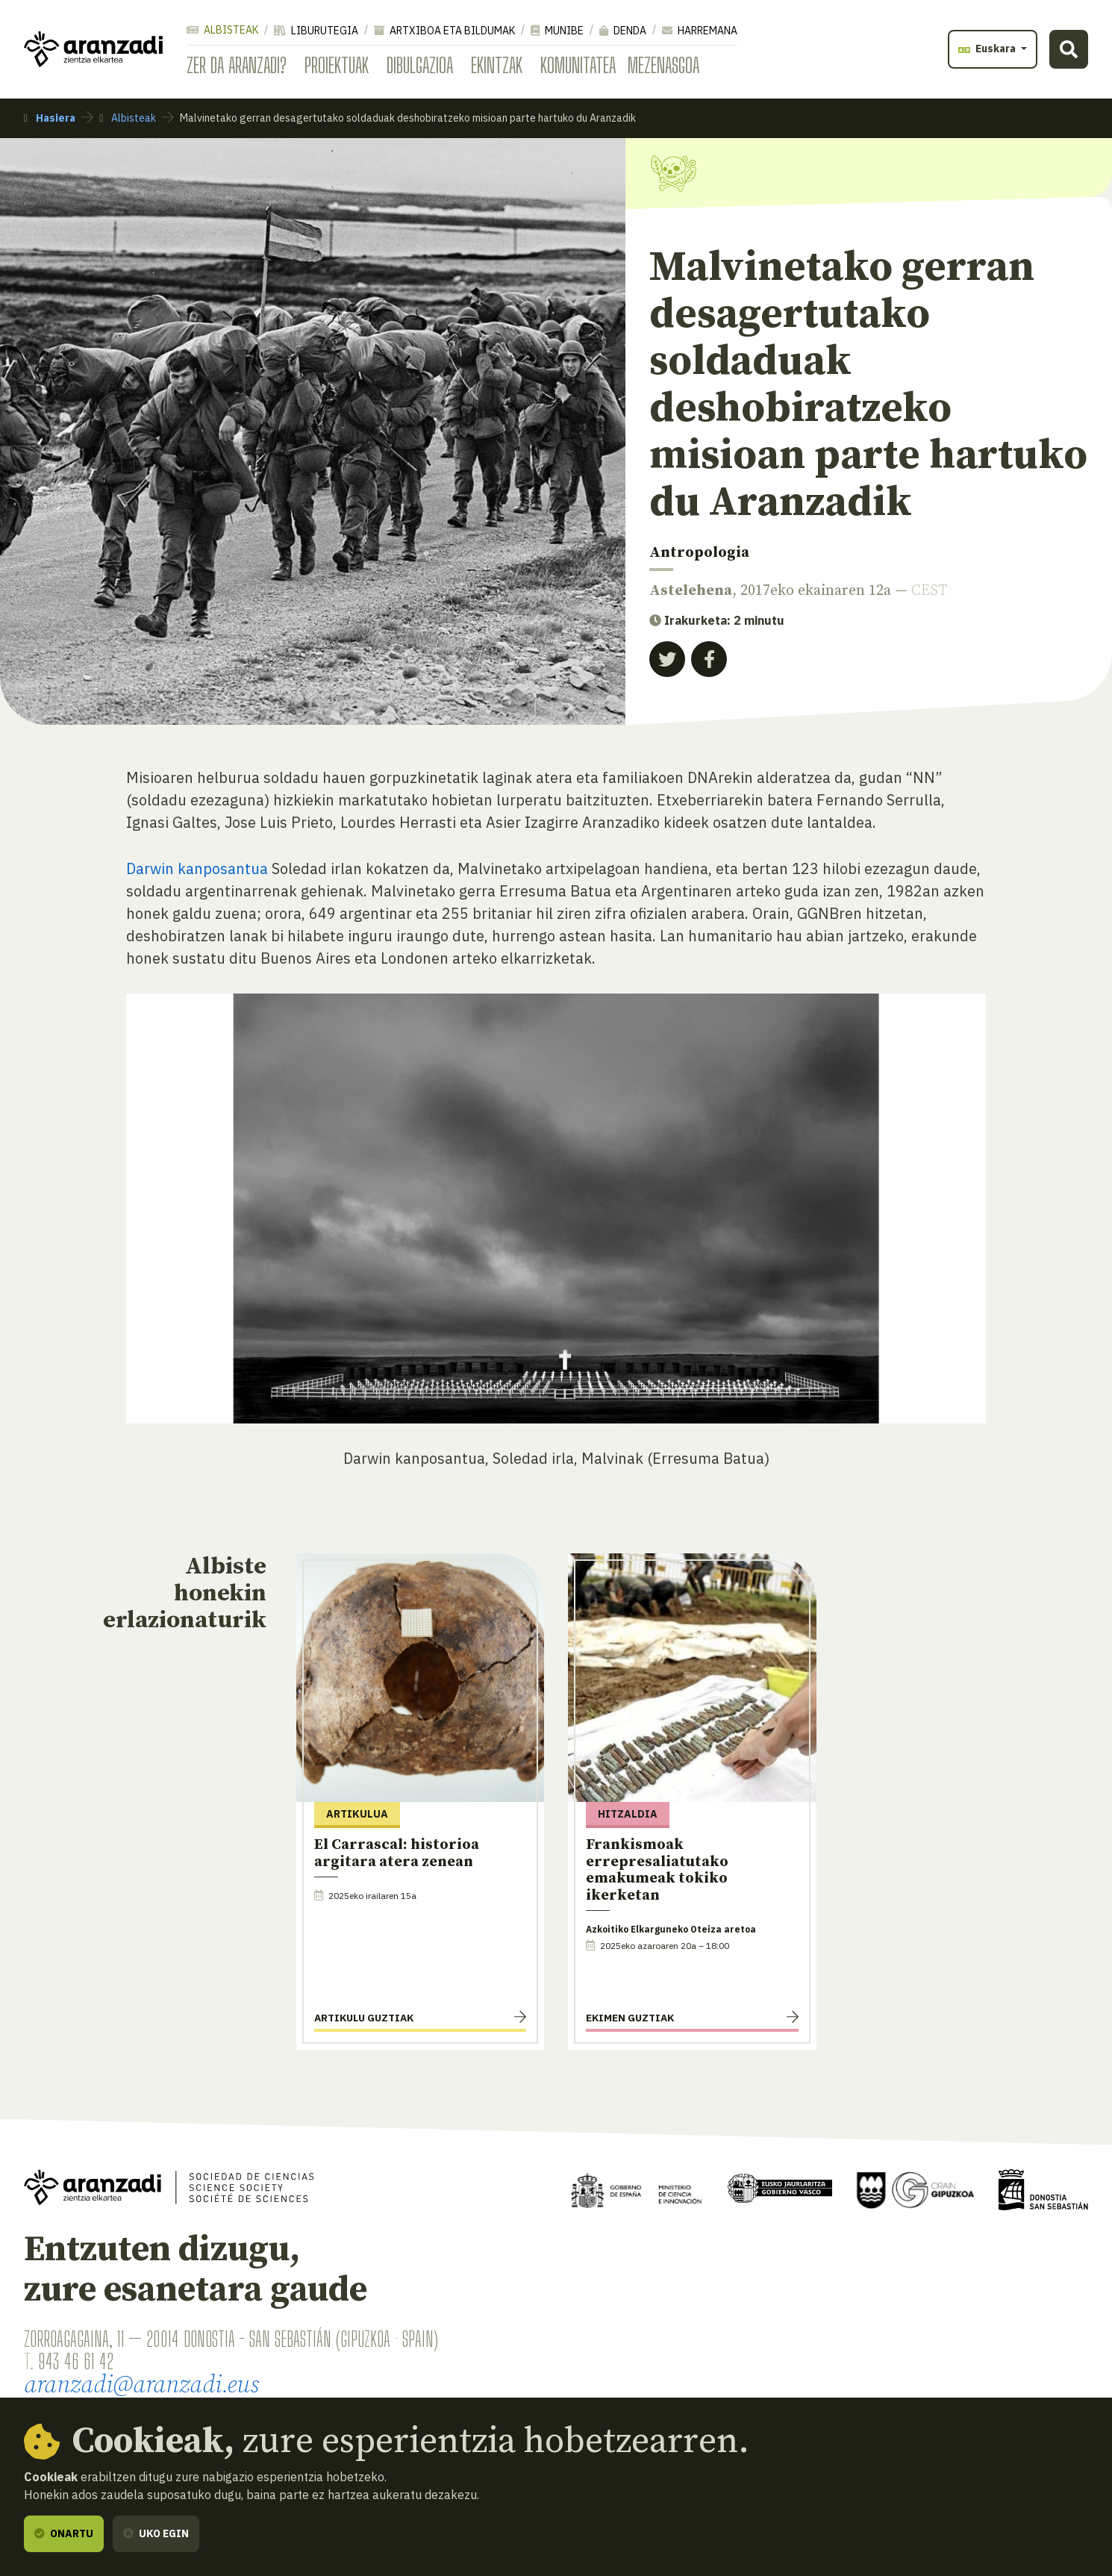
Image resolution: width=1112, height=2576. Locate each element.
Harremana (699, 30)
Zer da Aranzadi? (237, 65)
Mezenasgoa (663, 65)
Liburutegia (316, 30)
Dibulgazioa (420, 65)
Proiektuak (336, 65)
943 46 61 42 (75, 2361)
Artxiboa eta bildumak (444, 30)
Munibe (557, 30)
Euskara (988, 48)
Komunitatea (578, 65)
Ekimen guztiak (630, 2017)
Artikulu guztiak (363, 2017)
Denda (622, 30)
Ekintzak (496, 65)
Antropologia (699, 552)
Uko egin (156, 2533)
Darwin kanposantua (197, 868)
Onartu (63, 2533)
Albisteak (222, 30)
